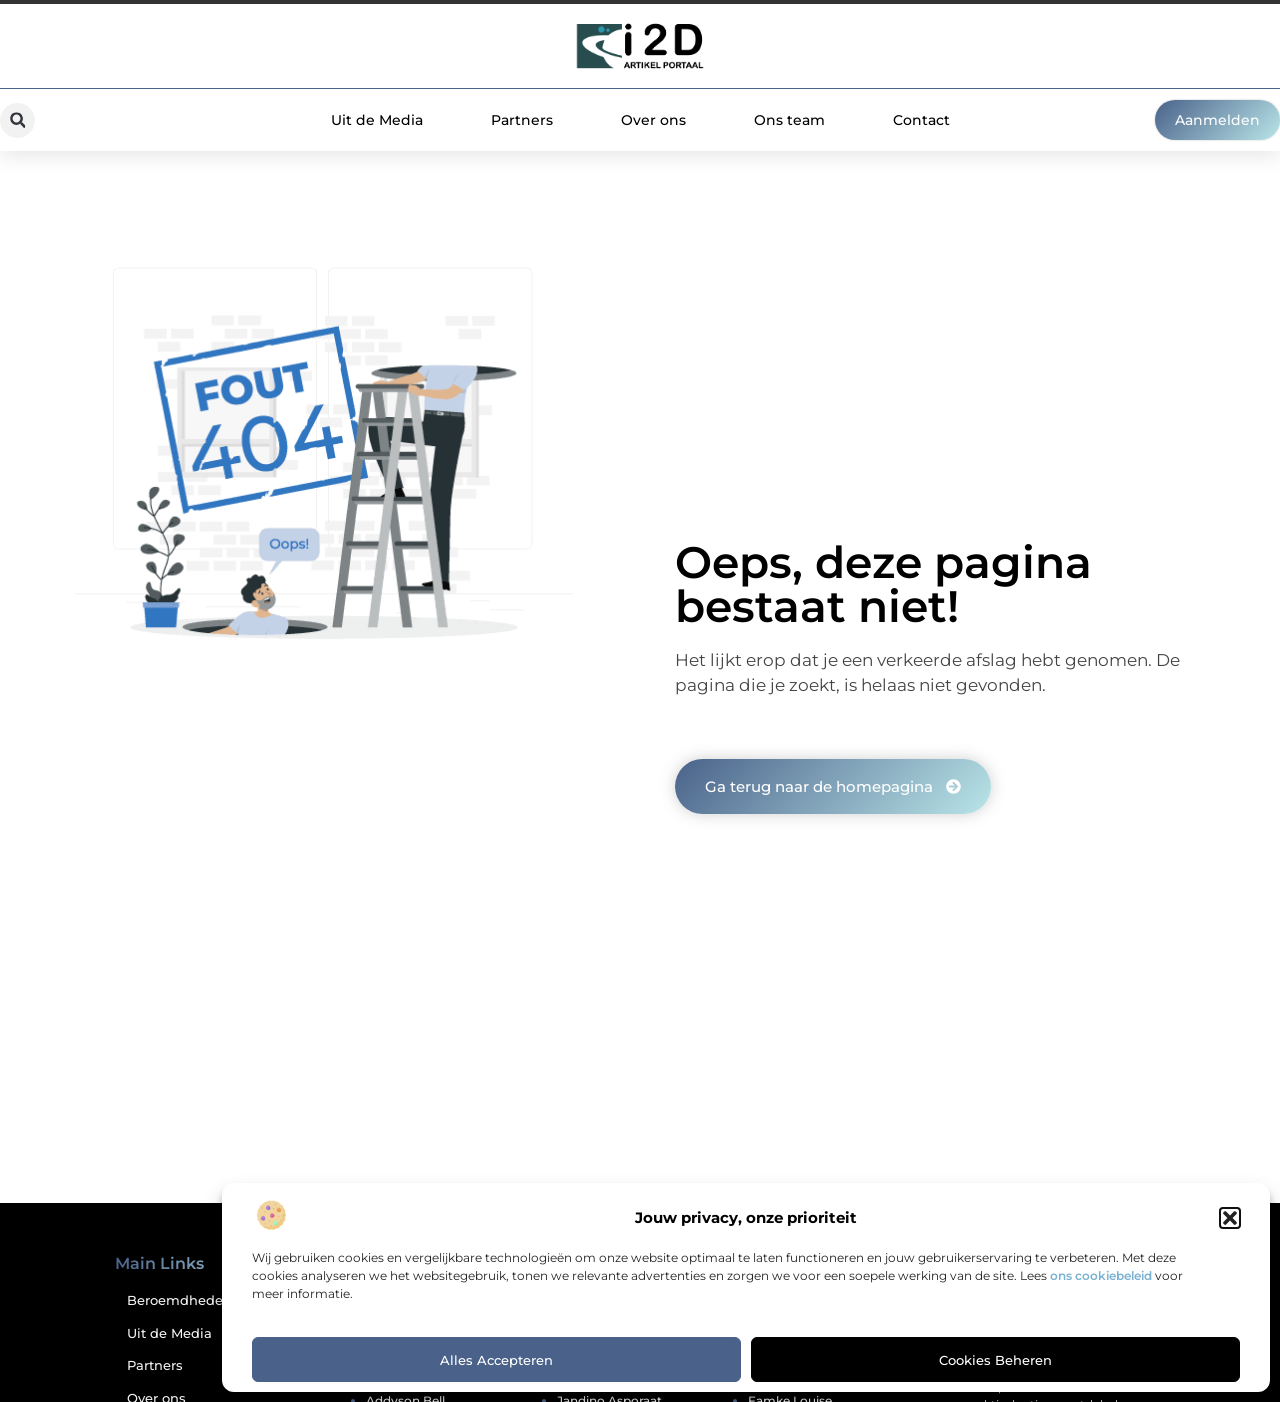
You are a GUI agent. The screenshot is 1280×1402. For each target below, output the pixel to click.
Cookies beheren (995, 1360)
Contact (921, 120)
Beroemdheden (178, 1300)
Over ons (653, 120)
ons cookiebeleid (1101, 1275)
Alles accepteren (496, 1360)
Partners (522, 120)
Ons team (789, 120)
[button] (1230, 1218)
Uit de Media (377, 120)
